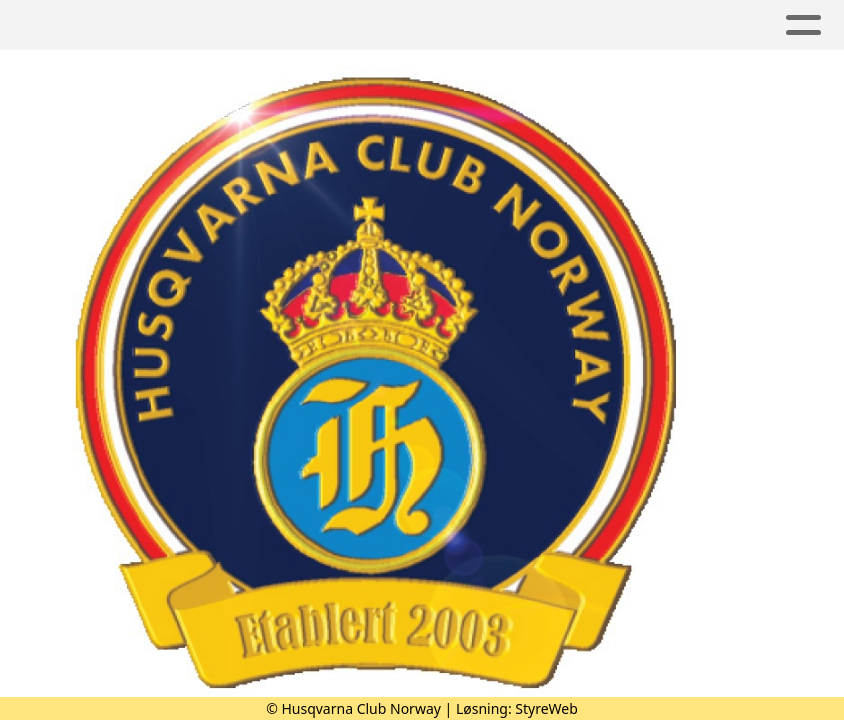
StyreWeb (546, 708)
